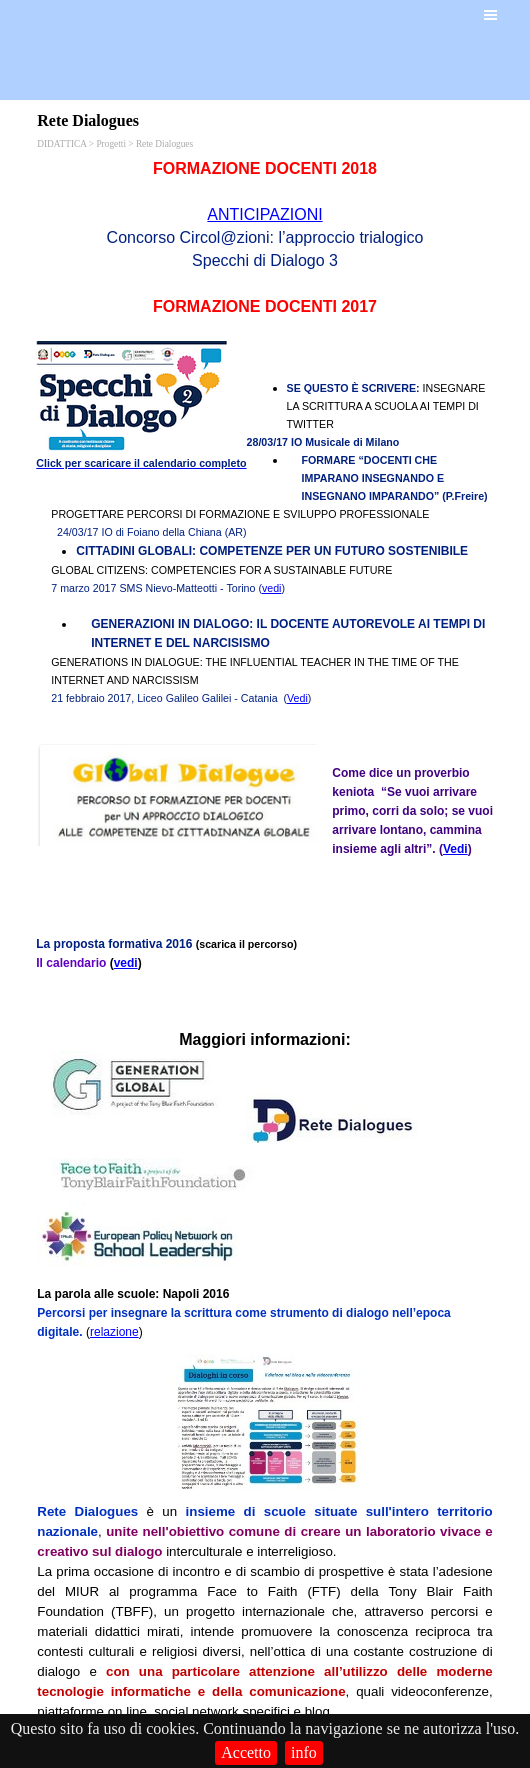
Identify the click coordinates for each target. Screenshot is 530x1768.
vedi (272, 588)
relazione (114, 1332)
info (304, 1752)
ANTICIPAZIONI (264, 214)
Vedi (297, 698)
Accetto (246, 1752)
